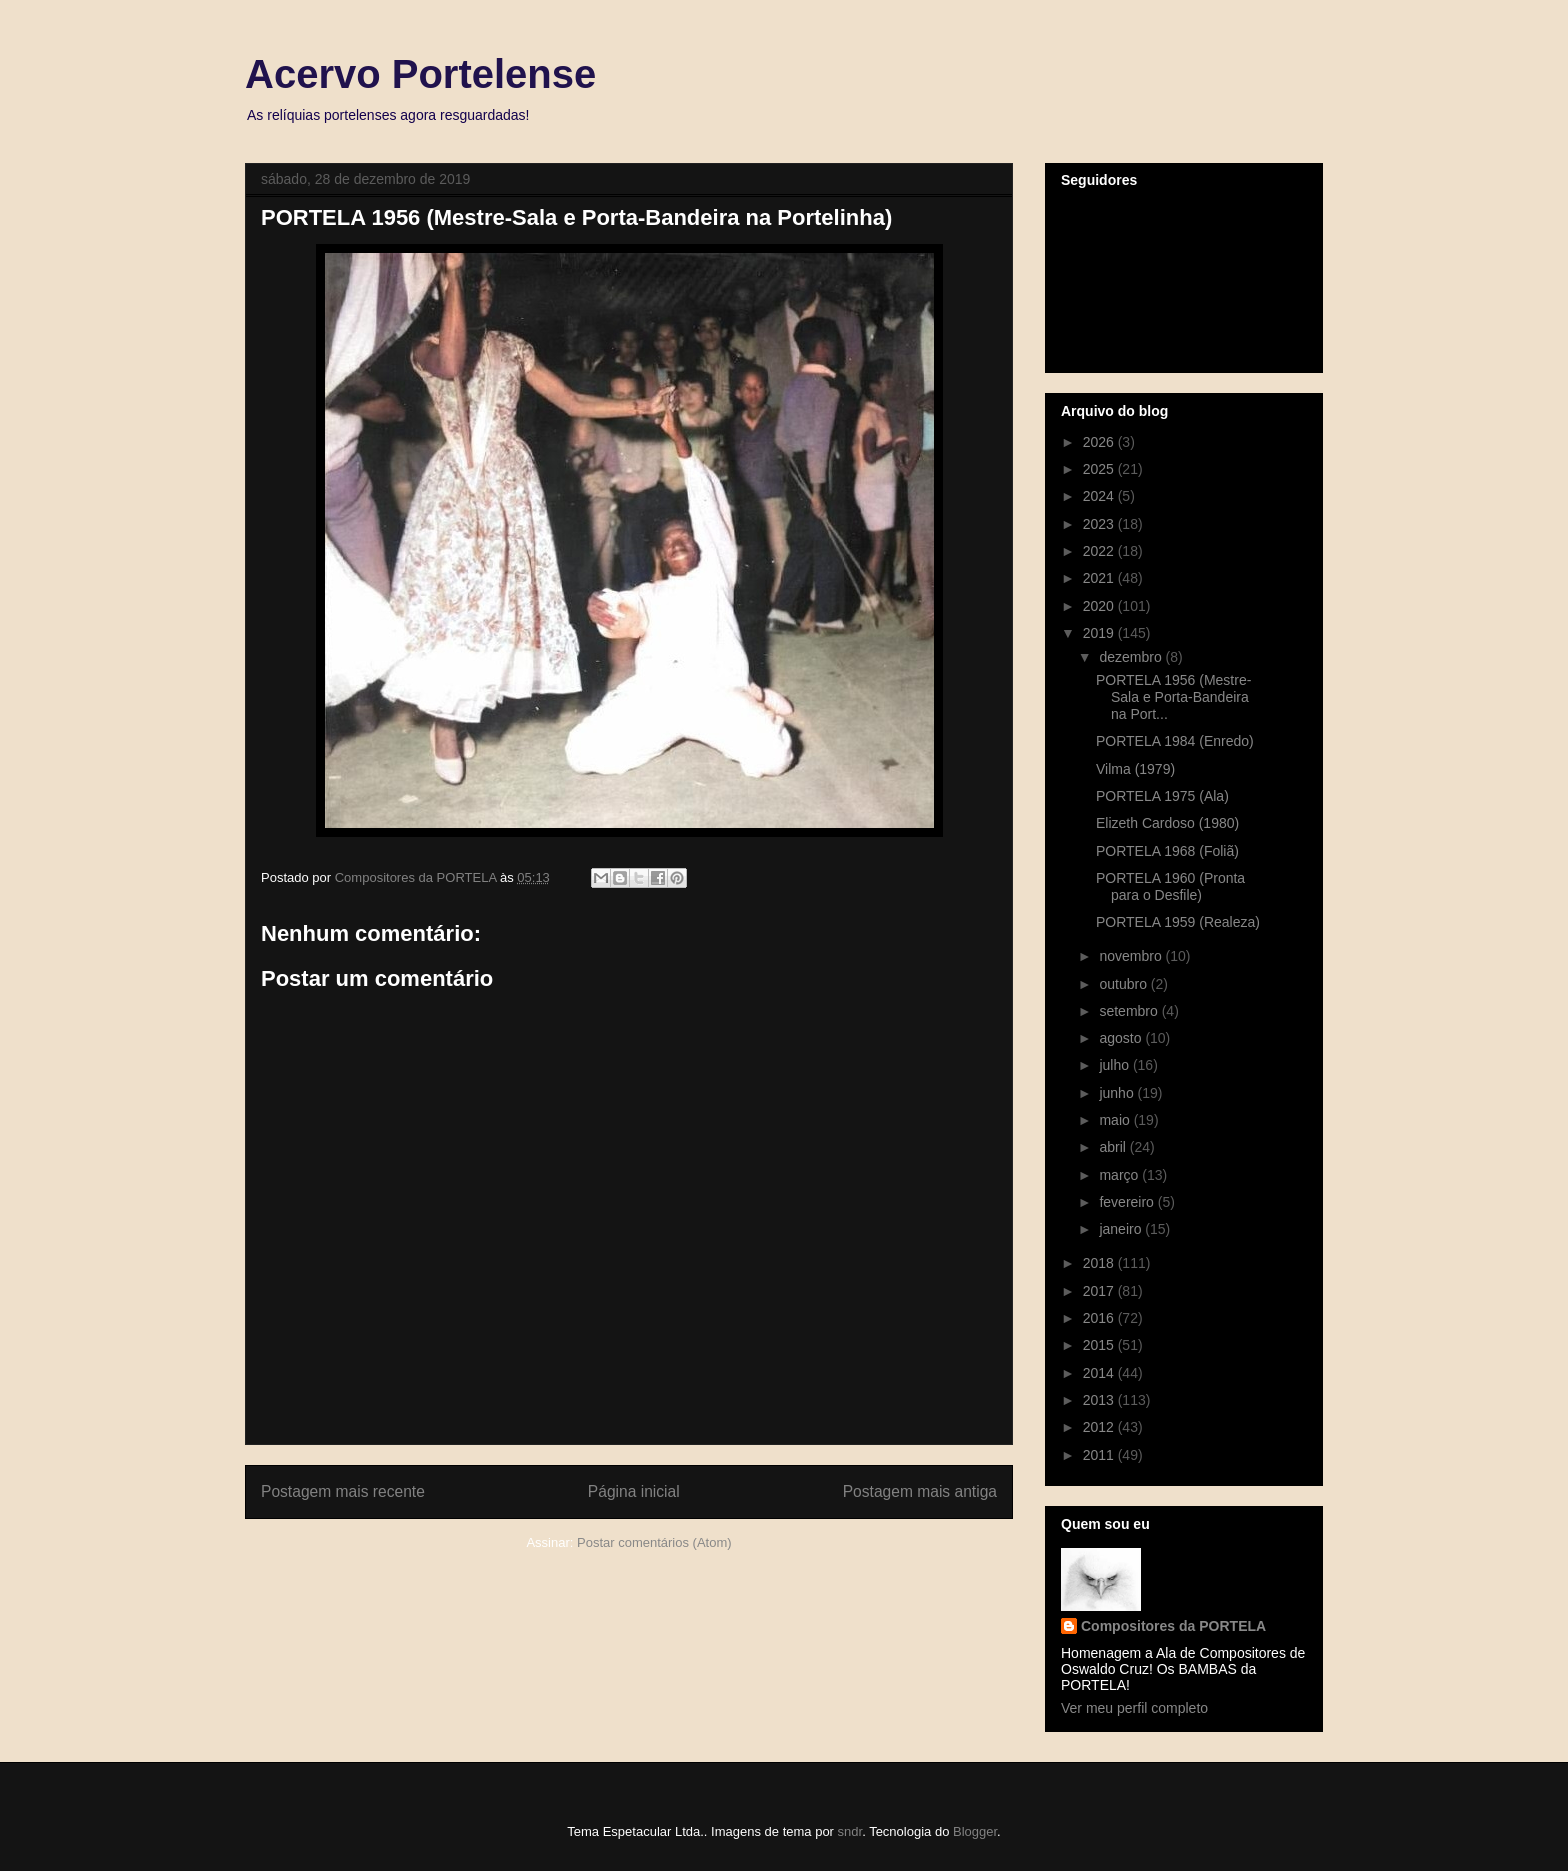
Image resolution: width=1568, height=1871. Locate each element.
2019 (1100, 633)
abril (1114, 1147)
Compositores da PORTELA (1173, 1626)
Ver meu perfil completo (1134, 1708)
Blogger (975, 1831)
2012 (1100, 1427)
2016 (1100, 1318)
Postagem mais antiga (920, 1491)
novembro (1132, 956)
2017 (1100, 1291)
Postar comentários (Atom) (654, 1542)
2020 (1100, 606)
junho (1118, 1093)
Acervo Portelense (420, 74)
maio (1116, 1120)
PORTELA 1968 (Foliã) (1167, 851)
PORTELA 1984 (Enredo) (1175, 741)
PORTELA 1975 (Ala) (1162, 796)
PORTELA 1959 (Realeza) (1178, 922)
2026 (1100, 442)
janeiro (1122, 1229)
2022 (1100, 551)
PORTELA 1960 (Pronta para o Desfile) (1170, 886)
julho (1115, 1065)
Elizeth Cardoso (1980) (1167, 823)
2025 (1100, 469)
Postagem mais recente (343, 1491)
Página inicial (634, 1491)
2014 (1100, 1373)
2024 (1100, 496)
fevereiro (1128, 1202)
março (1120, 1175)
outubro (1124, 984)
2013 (1100, 1400)
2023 (1100, 524)
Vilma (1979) (1135, 769)
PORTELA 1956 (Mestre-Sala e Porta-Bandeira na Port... (1173, 697)
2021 (1100, 578)
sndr (850, 1831)
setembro (1130, 1011)
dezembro (1132, 657)
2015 (1100, 1345)
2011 (1100, 1455)
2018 (1100, 1263)
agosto (1122, 1038)
